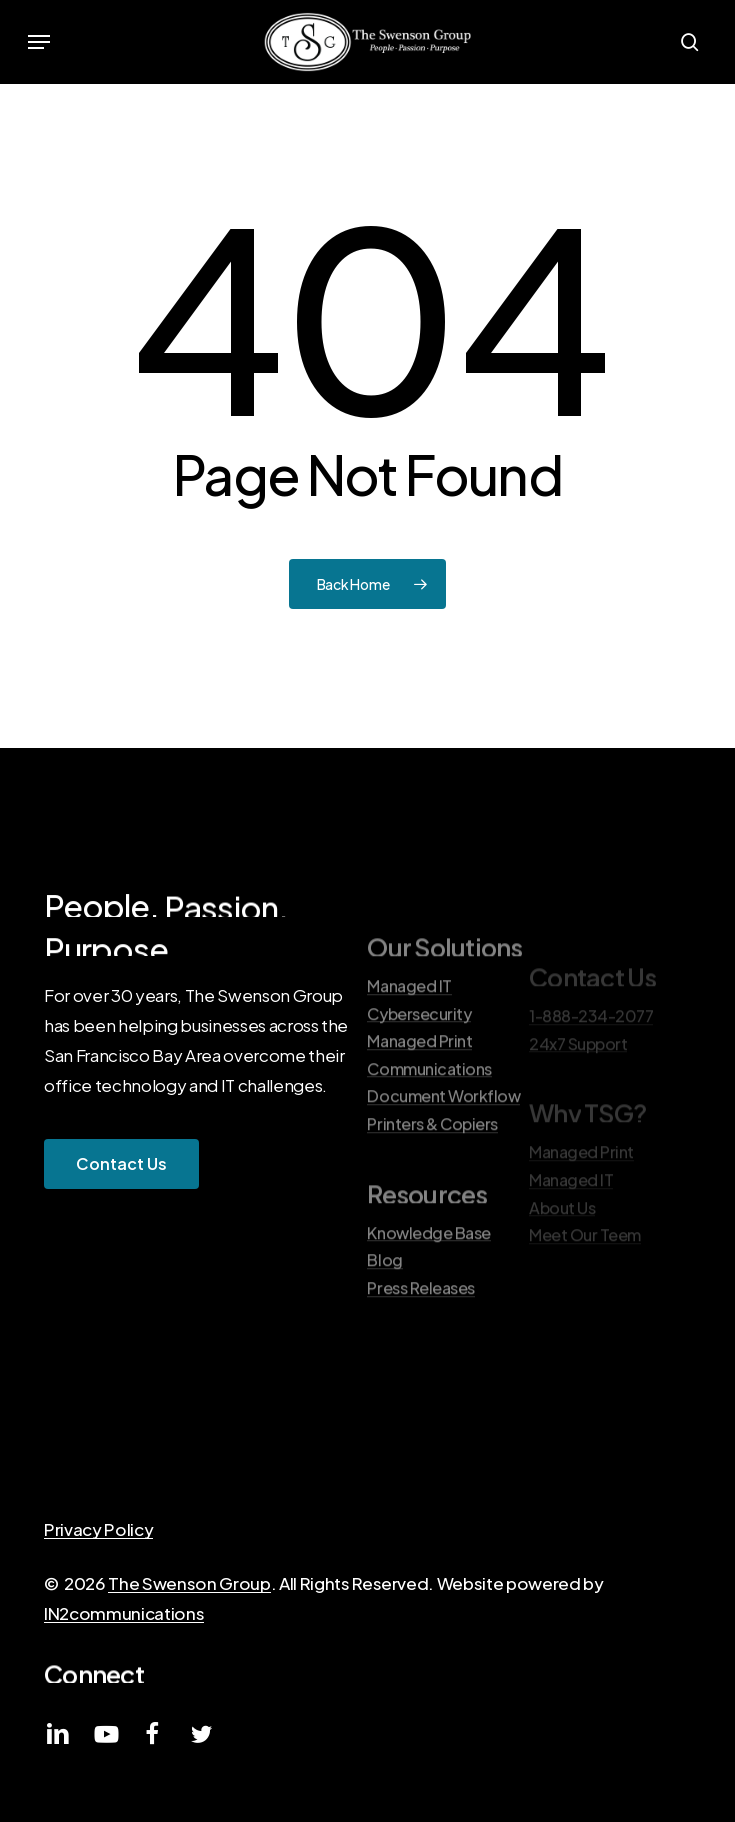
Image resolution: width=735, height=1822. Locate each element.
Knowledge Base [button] (428, 1280)
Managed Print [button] (419, 1088)
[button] (39, 42)
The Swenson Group (189, 1583)
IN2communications (124, 1613)
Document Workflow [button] (443, 1144)
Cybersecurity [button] (419, 1061)
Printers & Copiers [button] (432, 1171)
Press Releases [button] (420, 1335)
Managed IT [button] (409, 1033)
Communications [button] (429, 1116)
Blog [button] (384, 1308)
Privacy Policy (98, 1529)
